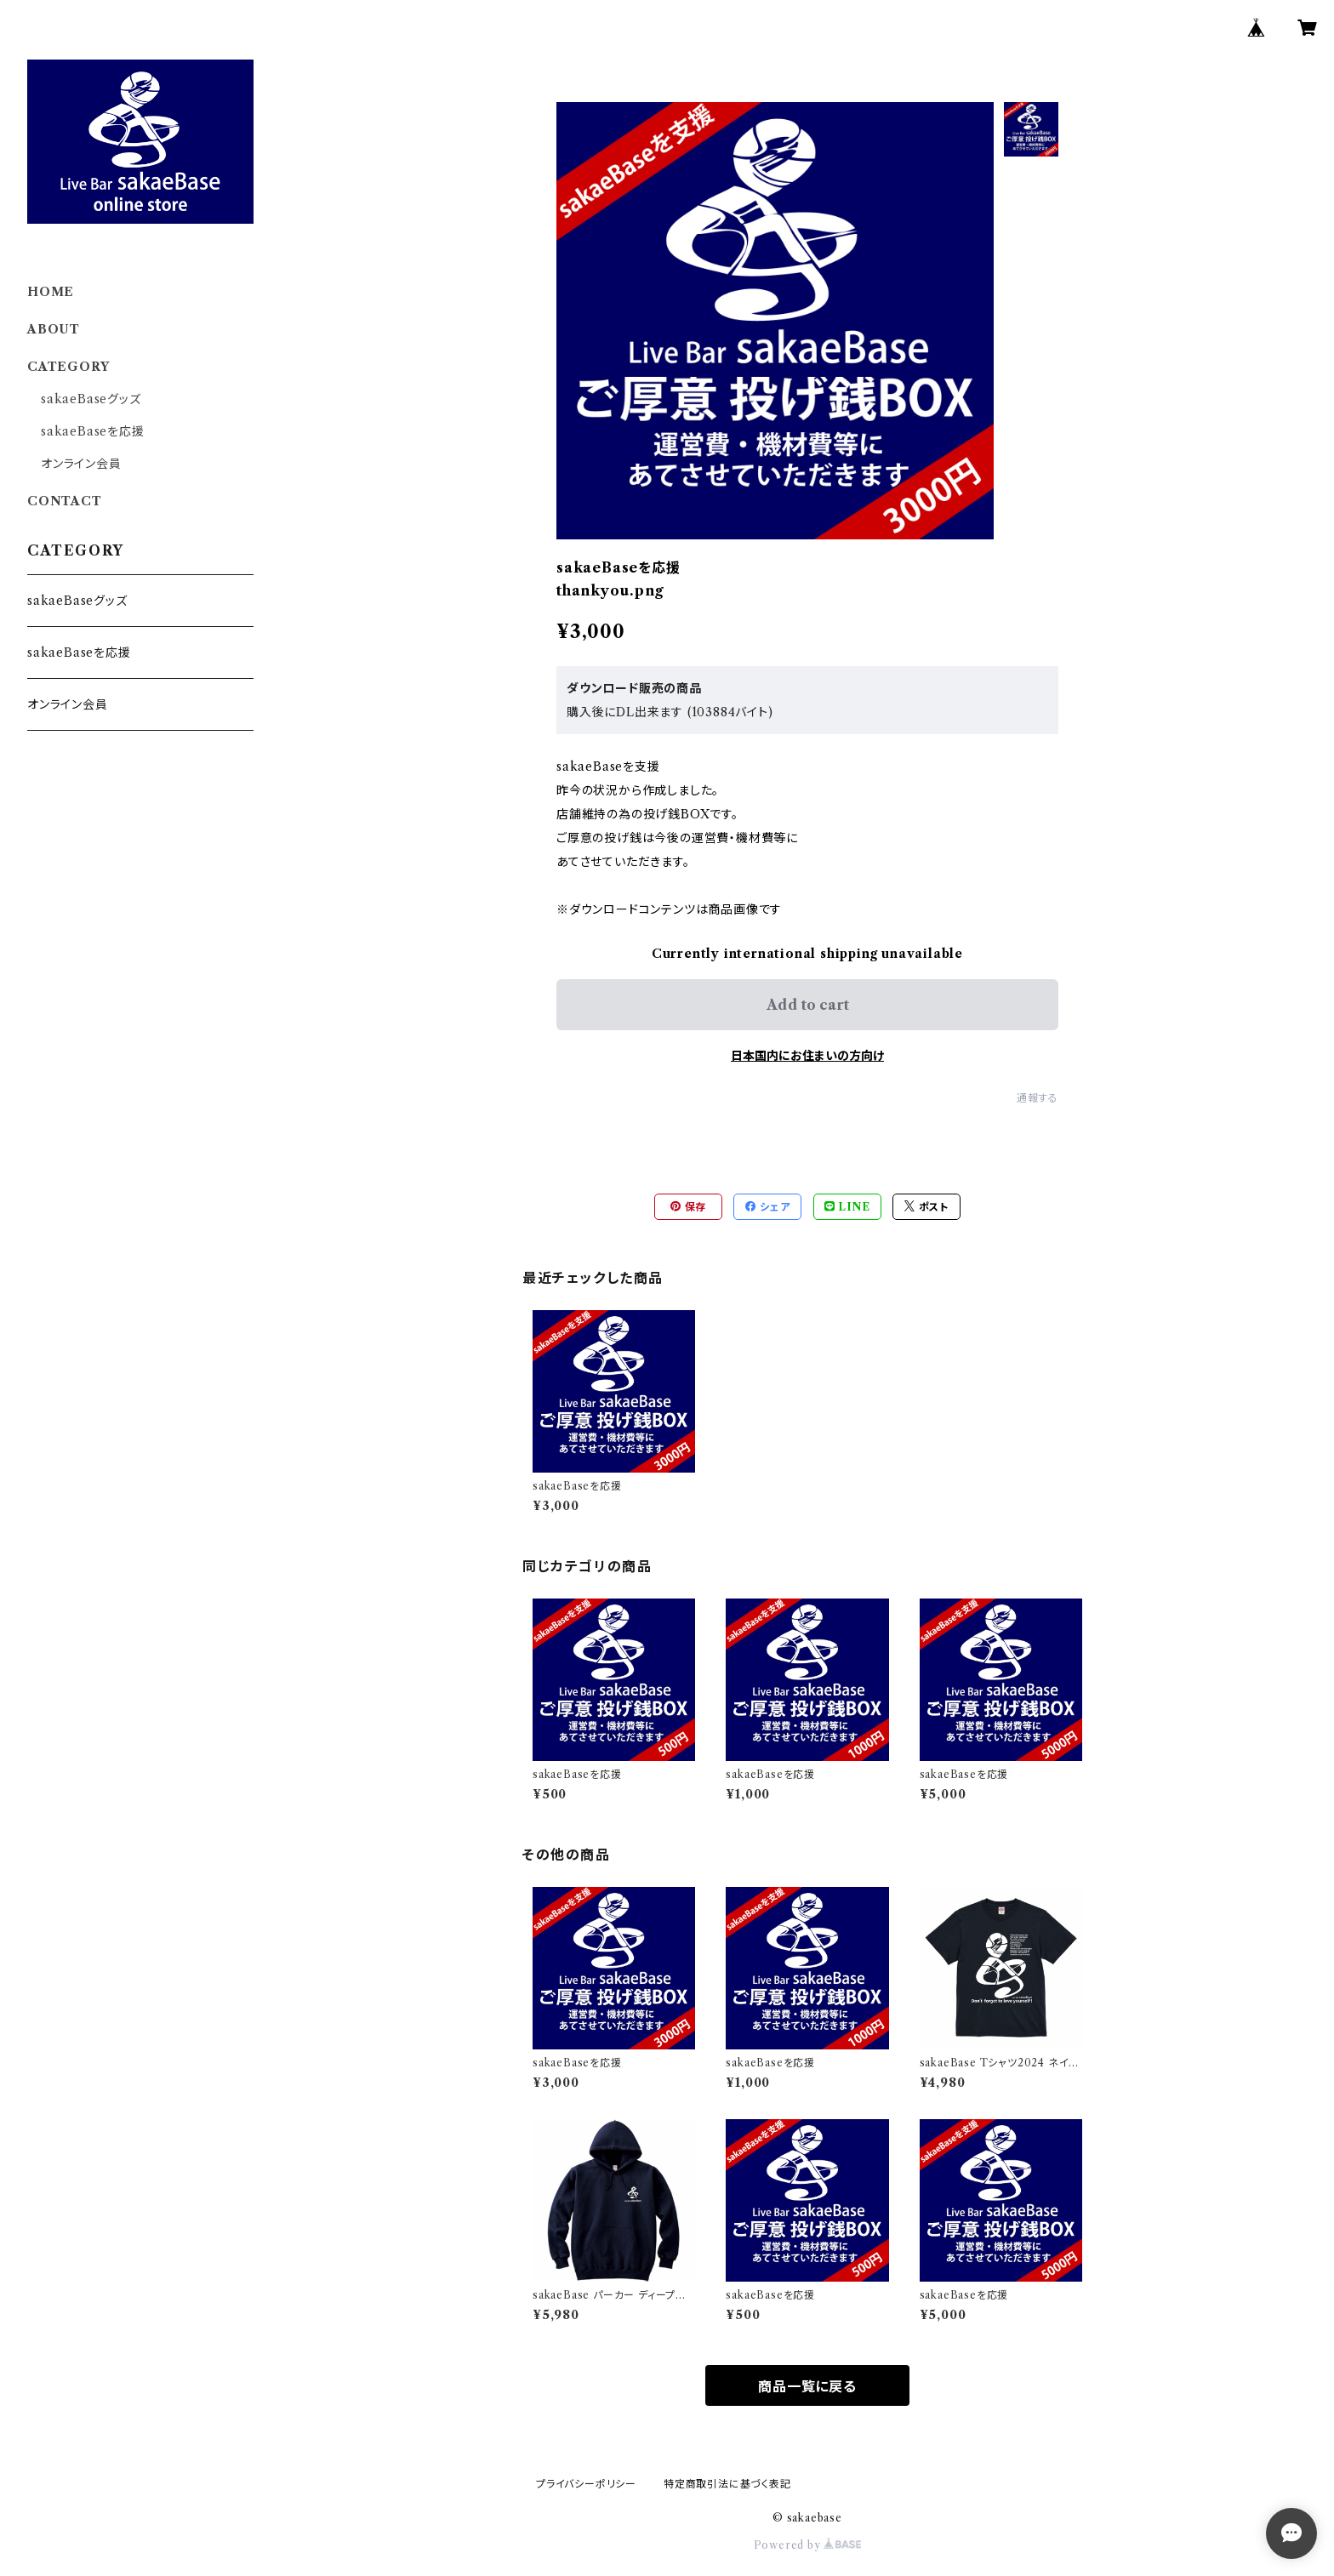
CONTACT (64, 501)
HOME (50, 291)
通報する (1037, 1097)
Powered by (808, 2545)
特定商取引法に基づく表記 (727, 2483)
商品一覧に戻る (807, 2386)
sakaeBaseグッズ (91, 399)
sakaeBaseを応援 (93, 431)
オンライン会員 (81, 463)
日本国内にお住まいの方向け (807, 1055)
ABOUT (53, 329)
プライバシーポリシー (586, 2483)
